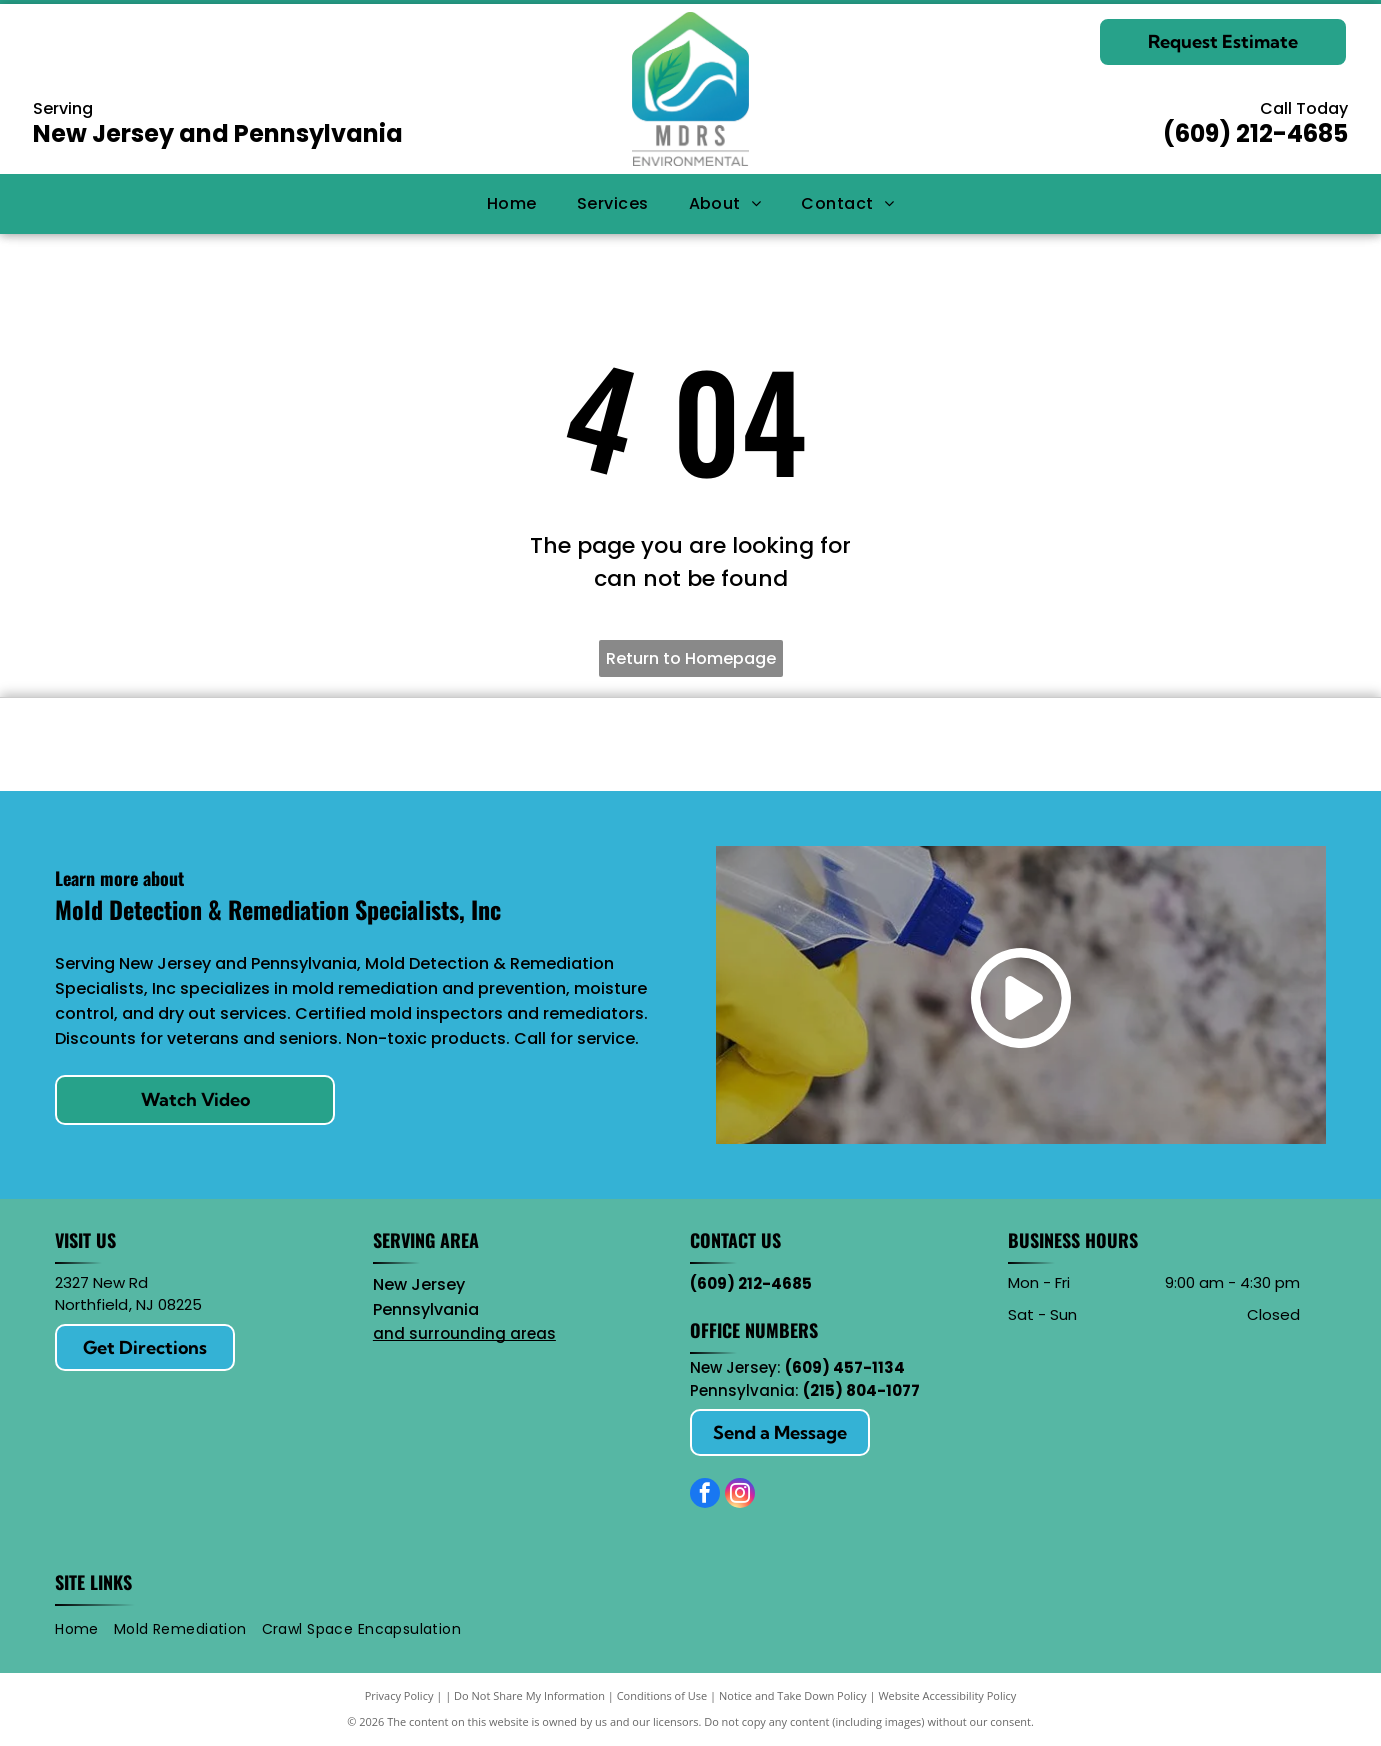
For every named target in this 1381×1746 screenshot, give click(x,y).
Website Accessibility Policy (947, 1695)
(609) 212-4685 (1255, 133)
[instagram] (740, 1495)
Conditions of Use (662, 1695)
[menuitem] (512, 203)
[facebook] (705, 1495)
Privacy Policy (399, 1695)
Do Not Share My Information (529, 1695)
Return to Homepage (691, 658)
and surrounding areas (464, 1333)
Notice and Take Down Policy (793, 1695)
